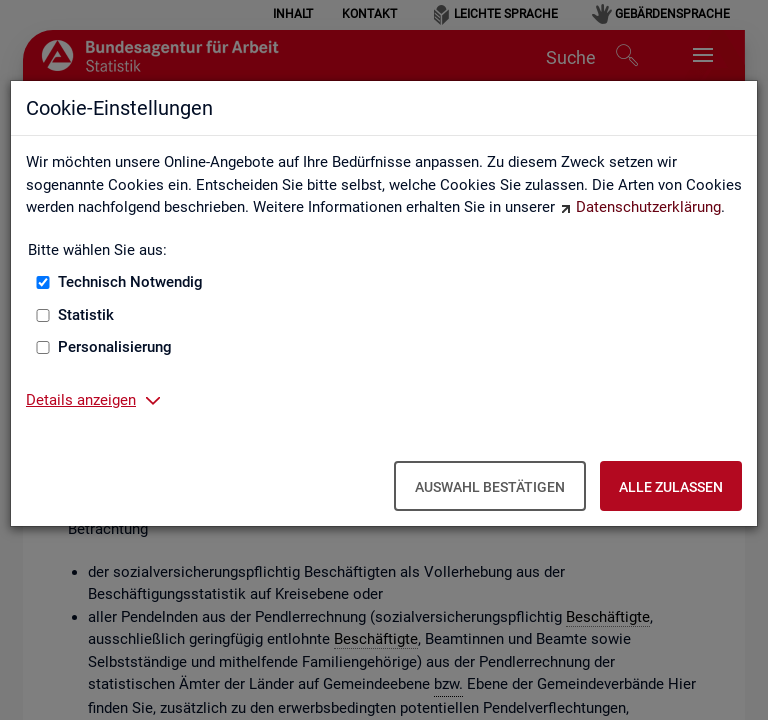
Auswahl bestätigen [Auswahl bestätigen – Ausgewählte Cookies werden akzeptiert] (490, 487)
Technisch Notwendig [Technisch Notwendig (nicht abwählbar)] (130, 282)
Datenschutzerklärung (648, 207)
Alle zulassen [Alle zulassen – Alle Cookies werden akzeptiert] (671, 487)
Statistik (86, 315)
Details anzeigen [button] (81, 400)
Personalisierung (115, 347)
